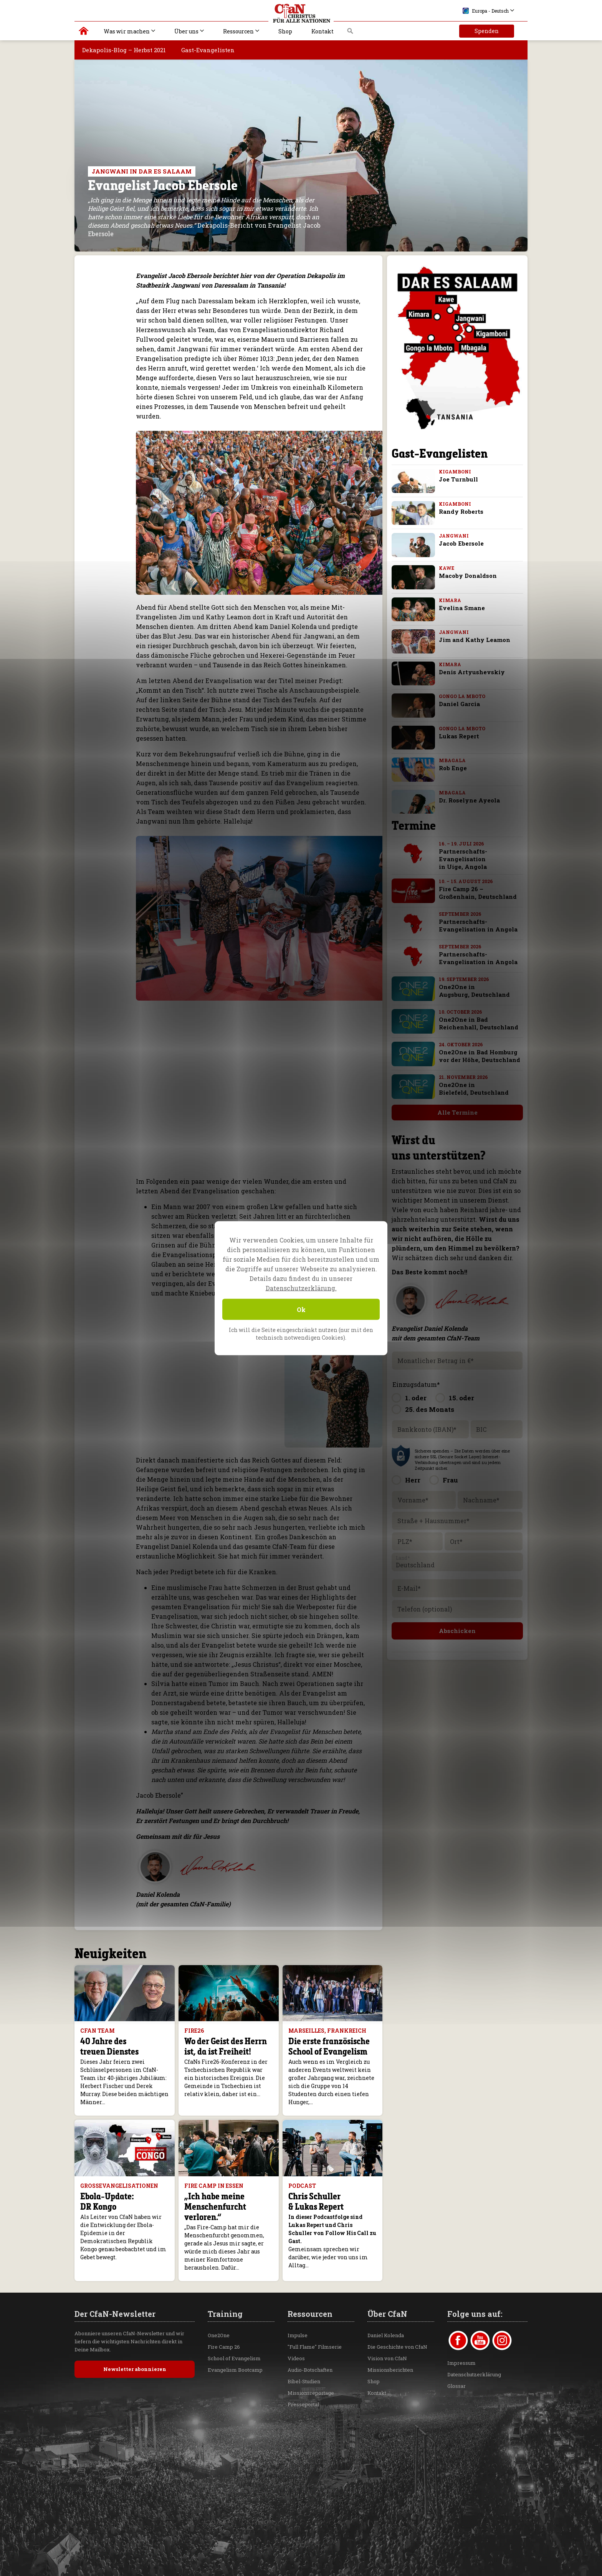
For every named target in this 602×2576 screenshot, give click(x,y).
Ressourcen (238, 31)
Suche (350, 33)
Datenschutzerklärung (474, 2374)
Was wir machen (127, 31)
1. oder (416, 1397)
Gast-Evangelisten (208, 50)
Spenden (487, 31)
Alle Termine (451, 1112)
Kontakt (322, 31)
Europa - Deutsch (486, 11)
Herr (412, 1480)
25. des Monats (429, 1409)
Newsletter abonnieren (134, 2369)
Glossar (456, 2385)
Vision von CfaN (387, 2358)
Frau (450, 1480)
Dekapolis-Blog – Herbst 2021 (124, 50)
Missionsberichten (390, 2369)
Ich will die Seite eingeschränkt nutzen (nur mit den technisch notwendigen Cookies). (301, 1333)
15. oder (461, 1397)
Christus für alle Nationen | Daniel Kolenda (84, 32)
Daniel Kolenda (385, 2335)
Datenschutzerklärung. (301, 1288)
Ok (301, 1309)
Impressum (461, 2362)
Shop (285, 31)
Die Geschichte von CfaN (397, 2346)
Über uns (186, 31)
